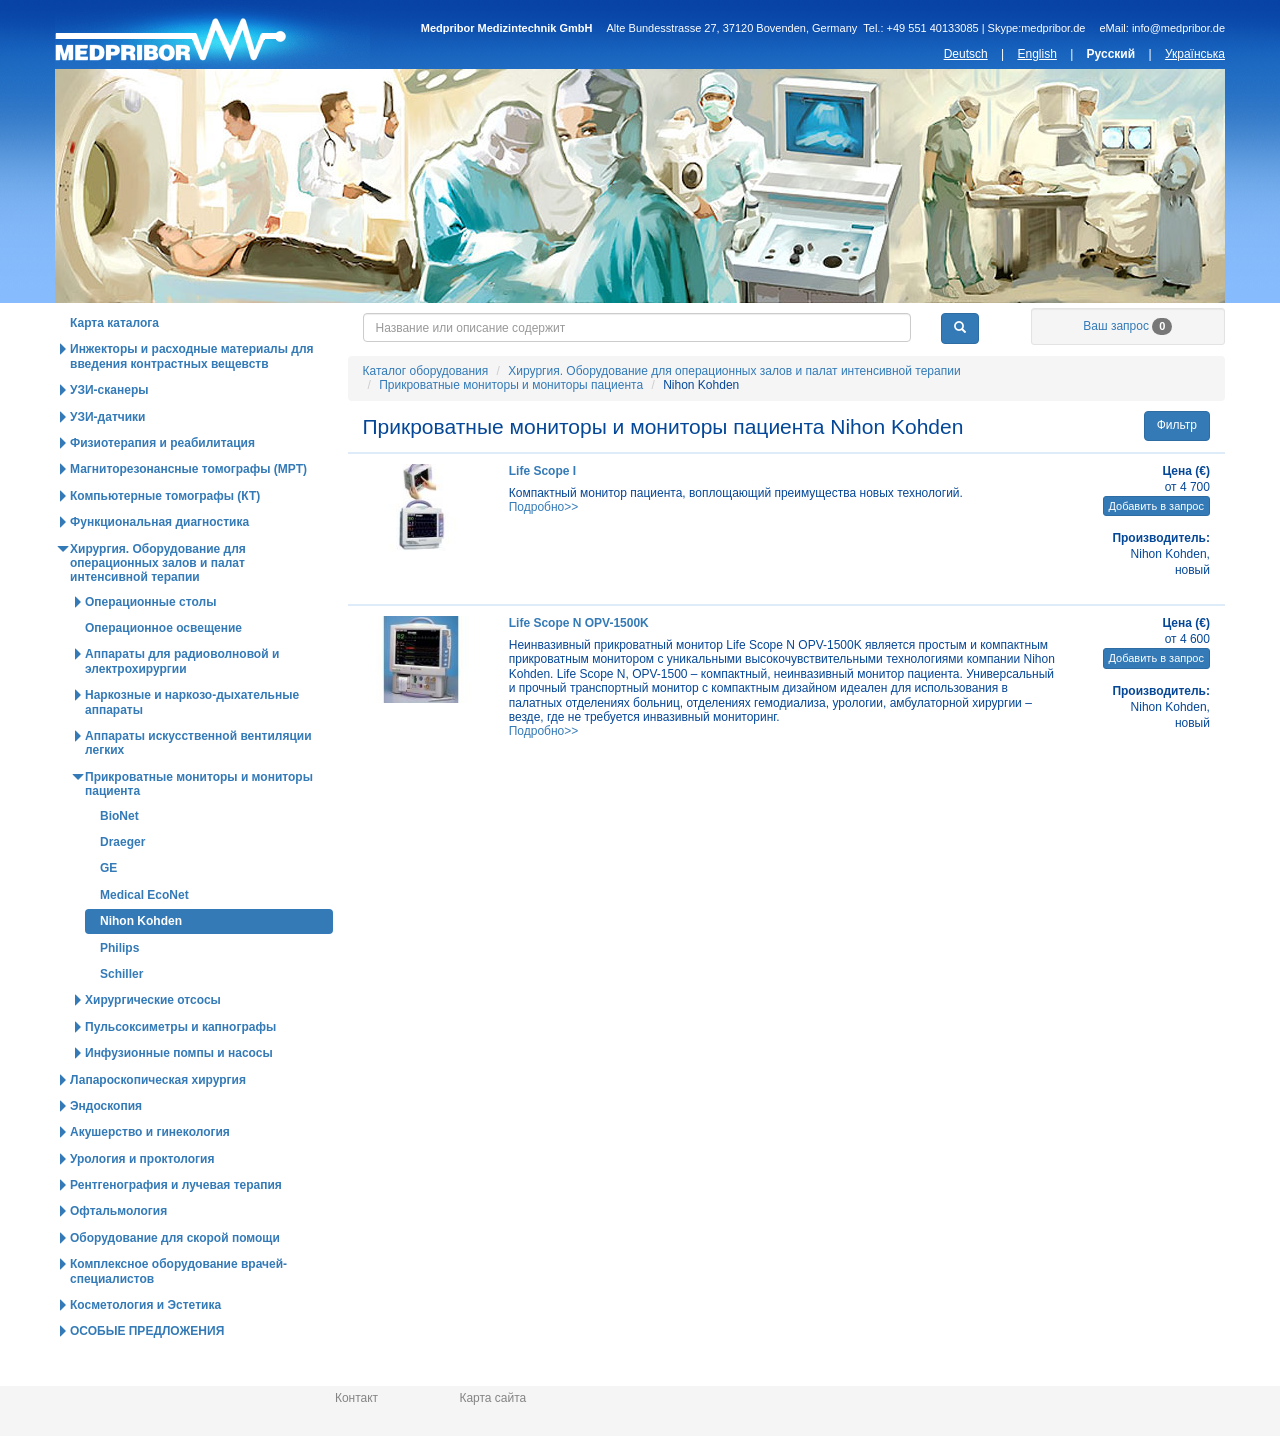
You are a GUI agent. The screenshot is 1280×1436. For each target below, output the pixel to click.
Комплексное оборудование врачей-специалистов (178, 1313)
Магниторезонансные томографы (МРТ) (188, 511)
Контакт (356, 1398)
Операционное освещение (163, 670)
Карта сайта (492, 1398)
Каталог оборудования (191, 324)
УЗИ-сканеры (109, 432)
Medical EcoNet (144, 937)
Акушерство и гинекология (150, 1174)
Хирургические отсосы (153, 1042)
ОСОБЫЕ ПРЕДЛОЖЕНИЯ (147, 1373)
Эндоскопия (106, 1148)
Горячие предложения (425, 324)
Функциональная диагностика (159, 564)
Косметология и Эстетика (145, 1347)
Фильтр (1177, 467)
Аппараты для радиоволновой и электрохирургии (182, 703)
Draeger (122, 884)
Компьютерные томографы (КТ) (165, 538)
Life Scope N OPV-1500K (579, 665)
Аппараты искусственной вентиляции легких (198, 785)
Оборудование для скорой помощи (175, 1280)
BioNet (119, 858)
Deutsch (966, 54)
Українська (1195, 54)
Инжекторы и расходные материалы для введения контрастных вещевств (192, 398)
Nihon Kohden (141, 963)
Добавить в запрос (1156, 548)
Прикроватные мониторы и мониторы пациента (511, 427)
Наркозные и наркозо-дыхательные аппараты (192, 744)
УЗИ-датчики (108, 459)
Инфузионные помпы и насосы (179, 1095)
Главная (212, 34)
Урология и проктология (142, 1201)
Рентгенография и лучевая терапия (176, 1227)
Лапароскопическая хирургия (158, 1122)
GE (108, 910)
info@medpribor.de (1178, 28)
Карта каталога (114, 365)
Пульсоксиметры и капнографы (180, 1069)
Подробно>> (544, 549)
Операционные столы (150, 644)
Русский (1111, 54)
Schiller (121, 1016)
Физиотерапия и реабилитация (162, 485)
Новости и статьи (659, 324)
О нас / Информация (1126, 324)
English (1036, 54)
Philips (119, 990)
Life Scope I (542, 513)
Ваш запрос (1127, 368)
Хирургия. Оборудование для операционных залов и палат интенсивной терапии (734, 413)
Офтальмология (118, 1253)
